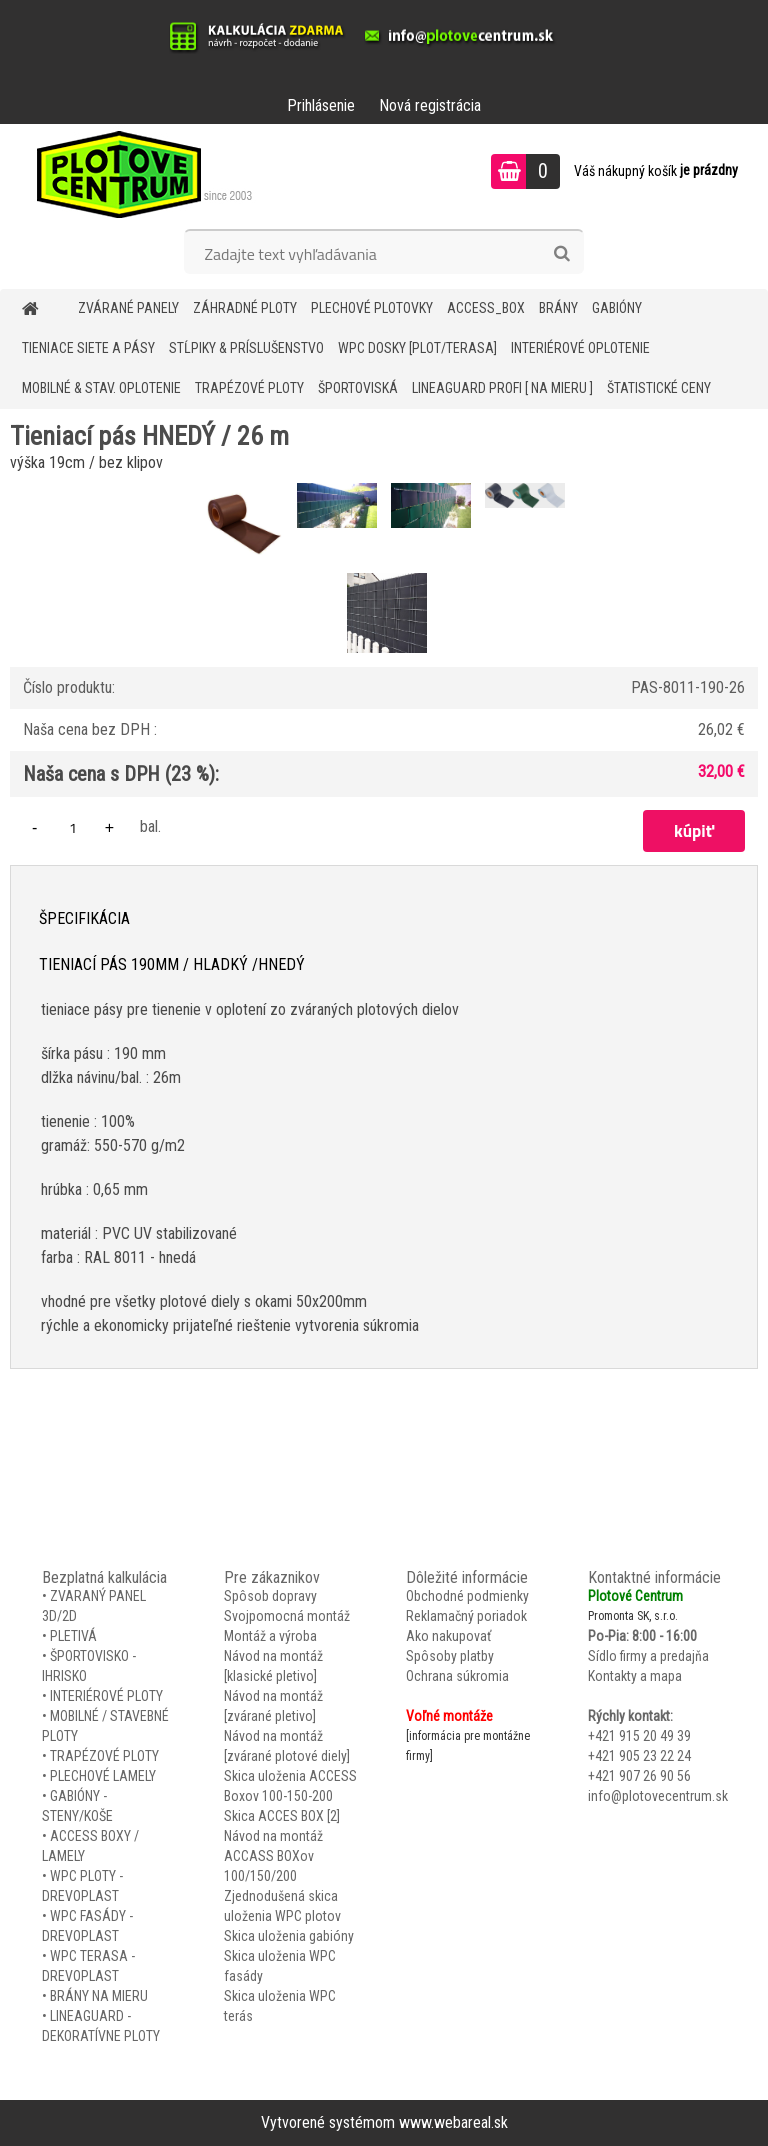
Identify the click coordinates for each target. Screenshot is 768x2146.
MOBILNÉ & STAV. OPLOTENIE (101, 388)
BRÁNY (558, 308)
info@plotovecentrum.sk (658, 1796)
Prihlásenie (321, 105)
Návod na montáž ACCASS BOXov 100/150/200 (273, 1856)
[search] (561, 254)
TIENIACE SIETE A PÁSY (88, 348)
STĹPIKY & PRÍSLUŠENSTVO (246, 348)
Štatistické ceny (659, 388)
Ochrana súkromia (457, 1676)
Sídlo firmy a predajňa (648, 1656)
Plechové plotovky (372, 308)
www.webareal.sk (453, 2122)
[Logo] (137, 174)
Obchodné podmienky (467, 1596)
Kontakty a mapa (635, 1676)
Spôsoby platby (450, 1656)
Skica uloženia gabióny (289, 1936)
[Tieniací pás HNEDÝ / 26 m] (245, 485)
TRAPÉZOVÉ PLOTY (249, 388)
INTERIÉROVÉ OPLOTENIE (580, 348)
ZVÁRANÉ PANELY (128, 308)
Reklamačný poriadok (466, 1616)
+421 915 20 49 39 (639, 1736)
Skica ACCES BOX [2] (282, 1816)
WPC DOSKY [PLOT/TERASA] (417, 348)
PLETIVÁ (73, 1636)
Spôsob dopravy (270, 1596)
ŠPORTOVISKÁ (358, 388)
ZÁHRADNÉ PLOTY (245, 308)
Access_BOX (486, 308)
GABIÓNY (617, 308)
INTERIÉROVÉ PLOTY (106, 1696)
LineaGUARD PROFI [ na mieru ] (502, 388)
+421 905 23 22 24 (639, 1756)
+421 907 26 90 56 (639, 1776)
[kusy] (73, 827)
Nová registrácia (430, 105)
